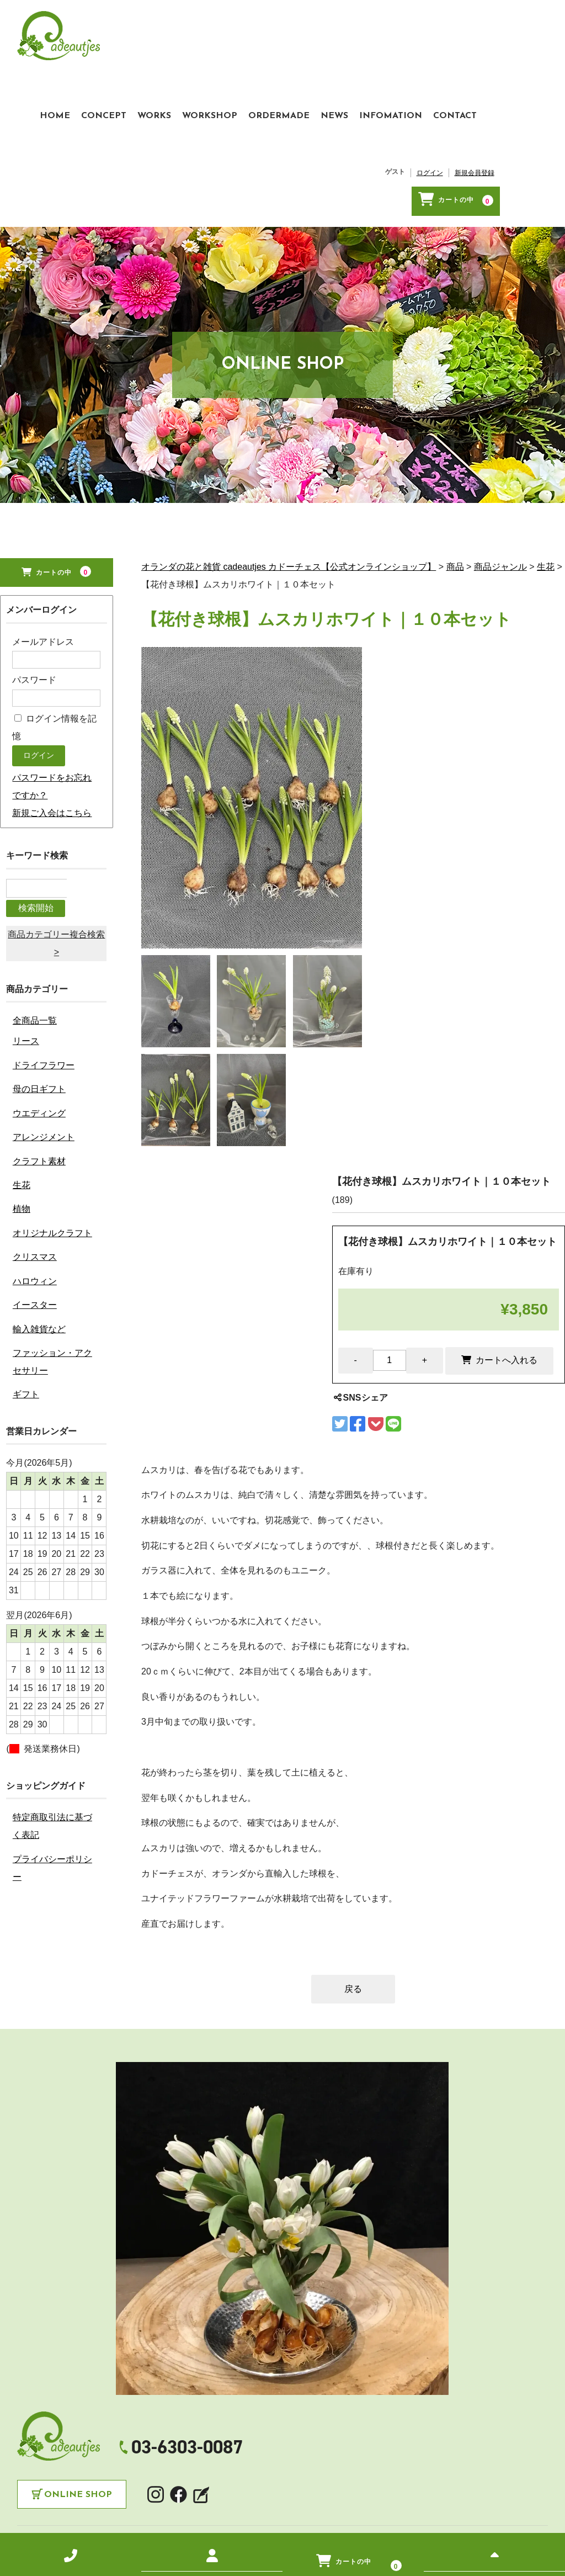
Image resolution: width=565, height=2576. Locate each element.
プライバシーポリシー (52, 1722)
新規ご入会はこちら (52, 689)
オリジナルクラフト (52, 1087)
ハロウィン (35, 1135)
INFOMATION (456, 26)
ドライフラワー (43, 919)
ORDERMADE (344, 26)
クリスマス (35, 1111)
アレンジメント (43, 992)
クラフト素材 (39, 1015)
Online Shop (78, 2403)
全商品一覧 (35, 875)
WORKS (220, 26)
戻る (353, 1897)
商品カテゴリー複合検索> (56, 798)
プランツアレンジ (112, 2483)
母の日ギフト (39, 943)
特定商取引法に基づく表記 (52, 1680)
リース (26, 895)
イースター (35, 1159)
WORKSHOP (275, 26)
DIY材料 (344, 2483)
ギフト (26, 1249)
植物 (21, 1063)
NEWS (400, 26)
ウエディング (39, 967)
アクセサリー (176, 2483)
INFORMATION (272, 2467)
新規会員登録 (522, 50)
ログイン (478, 50)
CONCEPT (169, 26)
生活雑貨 (306, 2483)
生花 (21, 1039)
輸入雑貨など (39, 1183)
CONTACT (520, 26)
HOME (120, 26)
